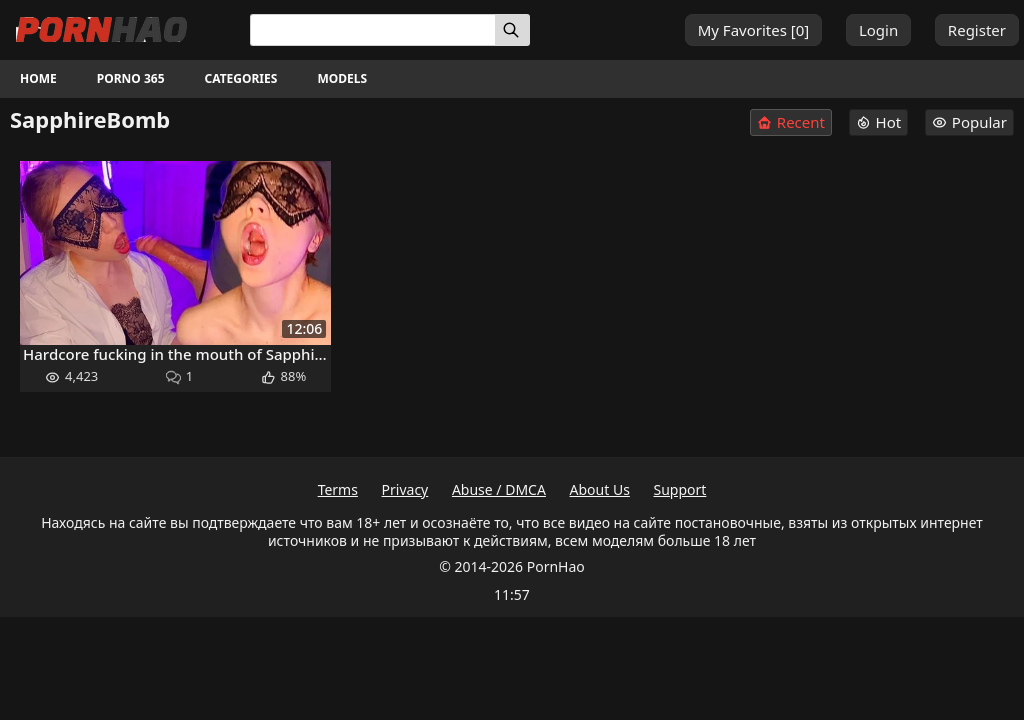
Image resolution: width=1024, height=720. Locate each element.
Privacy (405, 489)
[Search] (512, 30)
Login (878, 30)
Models (342, 78)
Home (38, 78)
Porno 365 (131, 78)
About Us (600, 489)
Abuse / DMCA (499, 489)
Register (977, 30)
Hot (879, 122)
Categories (241, 78)
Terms (338, 489)
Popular (969, 122)
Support (680, 489)
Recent (791, 122)
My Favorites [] (754, 30)
